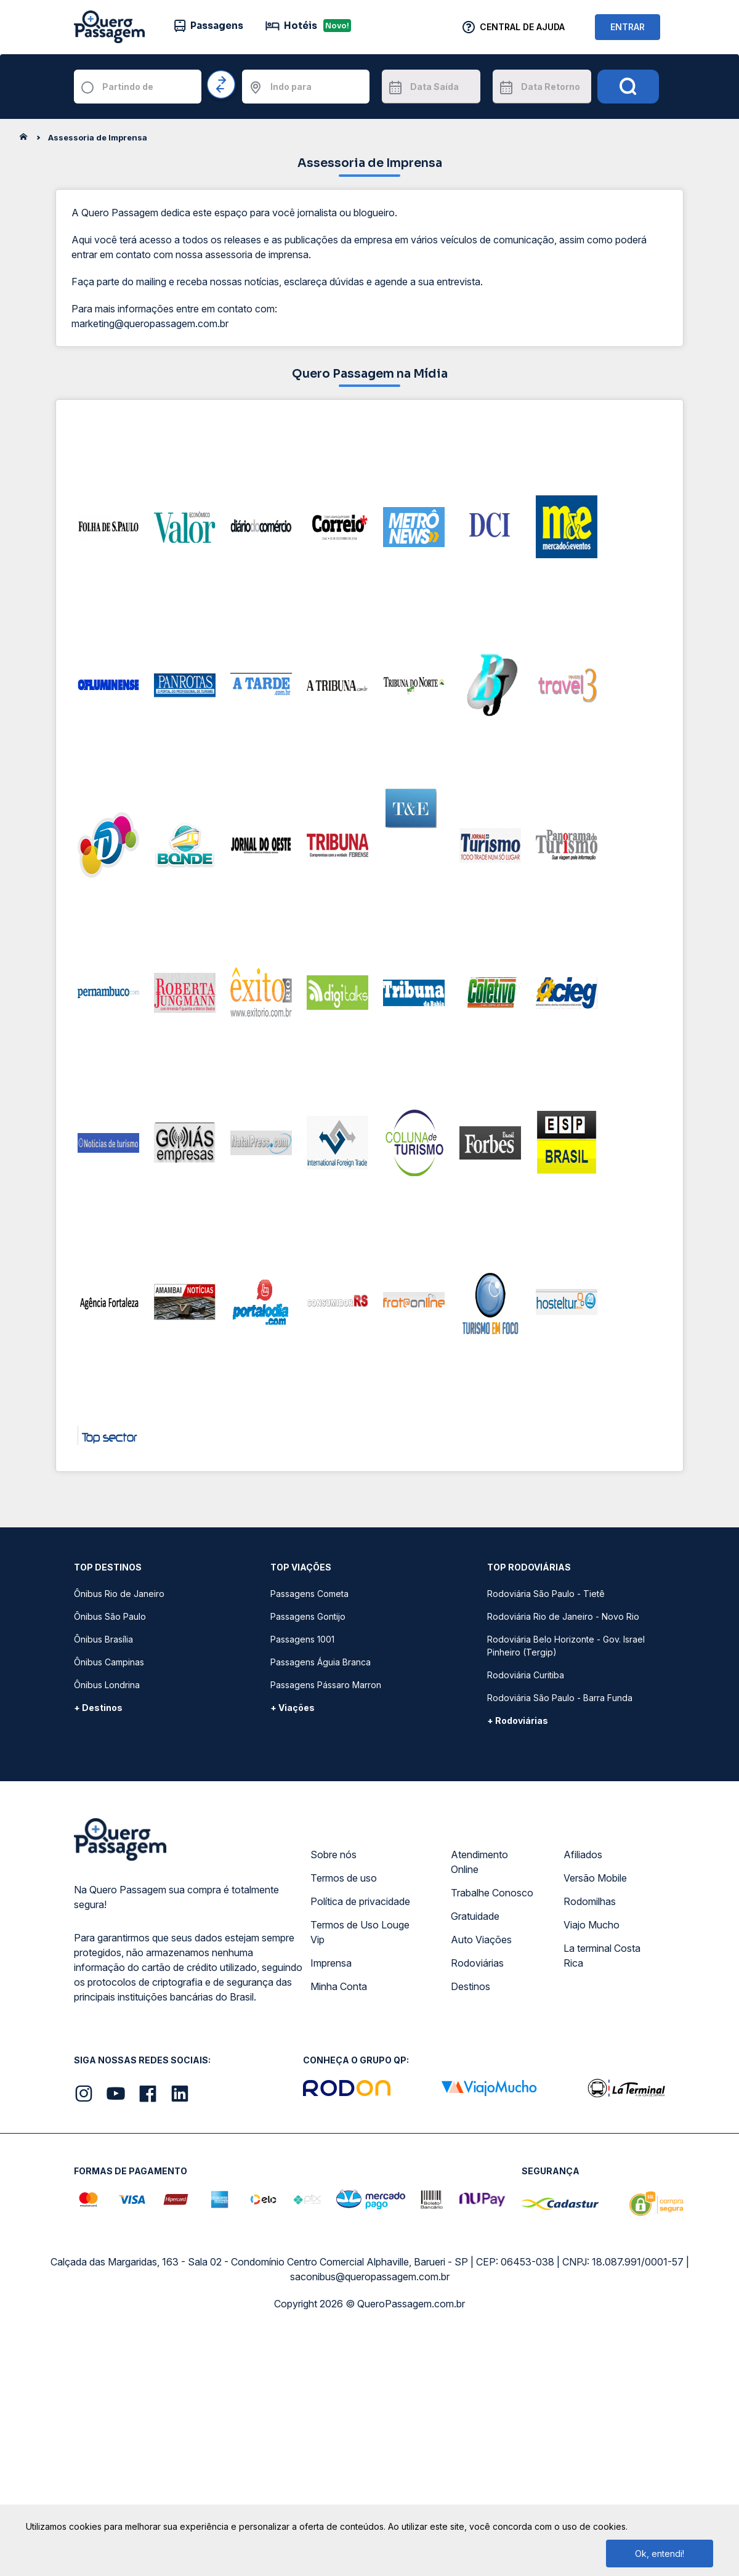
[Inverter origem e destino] (221, 85)
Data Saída (434, 86)
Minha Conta (338, 1986)
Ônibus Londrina (107, 1685)
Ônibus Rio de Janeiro (119, 1593)
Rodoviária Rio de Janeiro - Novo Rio (563, 1616)
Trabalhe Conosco (492, 1893)
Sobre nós (333, 1854)
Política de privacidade (360, 1901)
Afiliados (582, 1854)
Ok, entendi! (659, 2553)
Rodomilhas (589, 1901)
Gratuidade (475, 1916)
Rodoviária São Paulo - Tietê (546, 1593)
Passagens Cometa (309, 1593)
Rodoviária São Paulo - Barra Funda (559, 1697)
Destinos (470, 1986)
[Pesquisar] (628, 87)
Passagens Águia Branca (320, 1662)
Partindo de (127, 86)
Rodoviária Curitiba (525, 1675)
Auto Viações (481, 1939)
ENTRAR (627, 27)
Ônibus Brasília (103, 1639)
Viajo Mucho (591, 1925)
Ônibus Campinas (109, 1662)
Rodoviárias (477, 1963)
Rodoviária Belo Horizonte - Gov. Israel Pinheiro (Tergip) (566, 1645)
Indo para (291, 86)
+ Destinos (98, 1707)
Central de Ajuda (522, 27)
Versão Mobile (595, 1878)
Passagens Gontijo (307, 1616)
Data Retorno (550, 86)
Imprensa (331, 1963)
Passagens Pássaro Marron (325, 1685)
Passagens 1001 (302, 1639)
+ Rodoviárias (517, 1720)
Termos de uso (343, 1878)
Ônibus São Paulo (110, 1616)
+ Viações (292, 1707)
